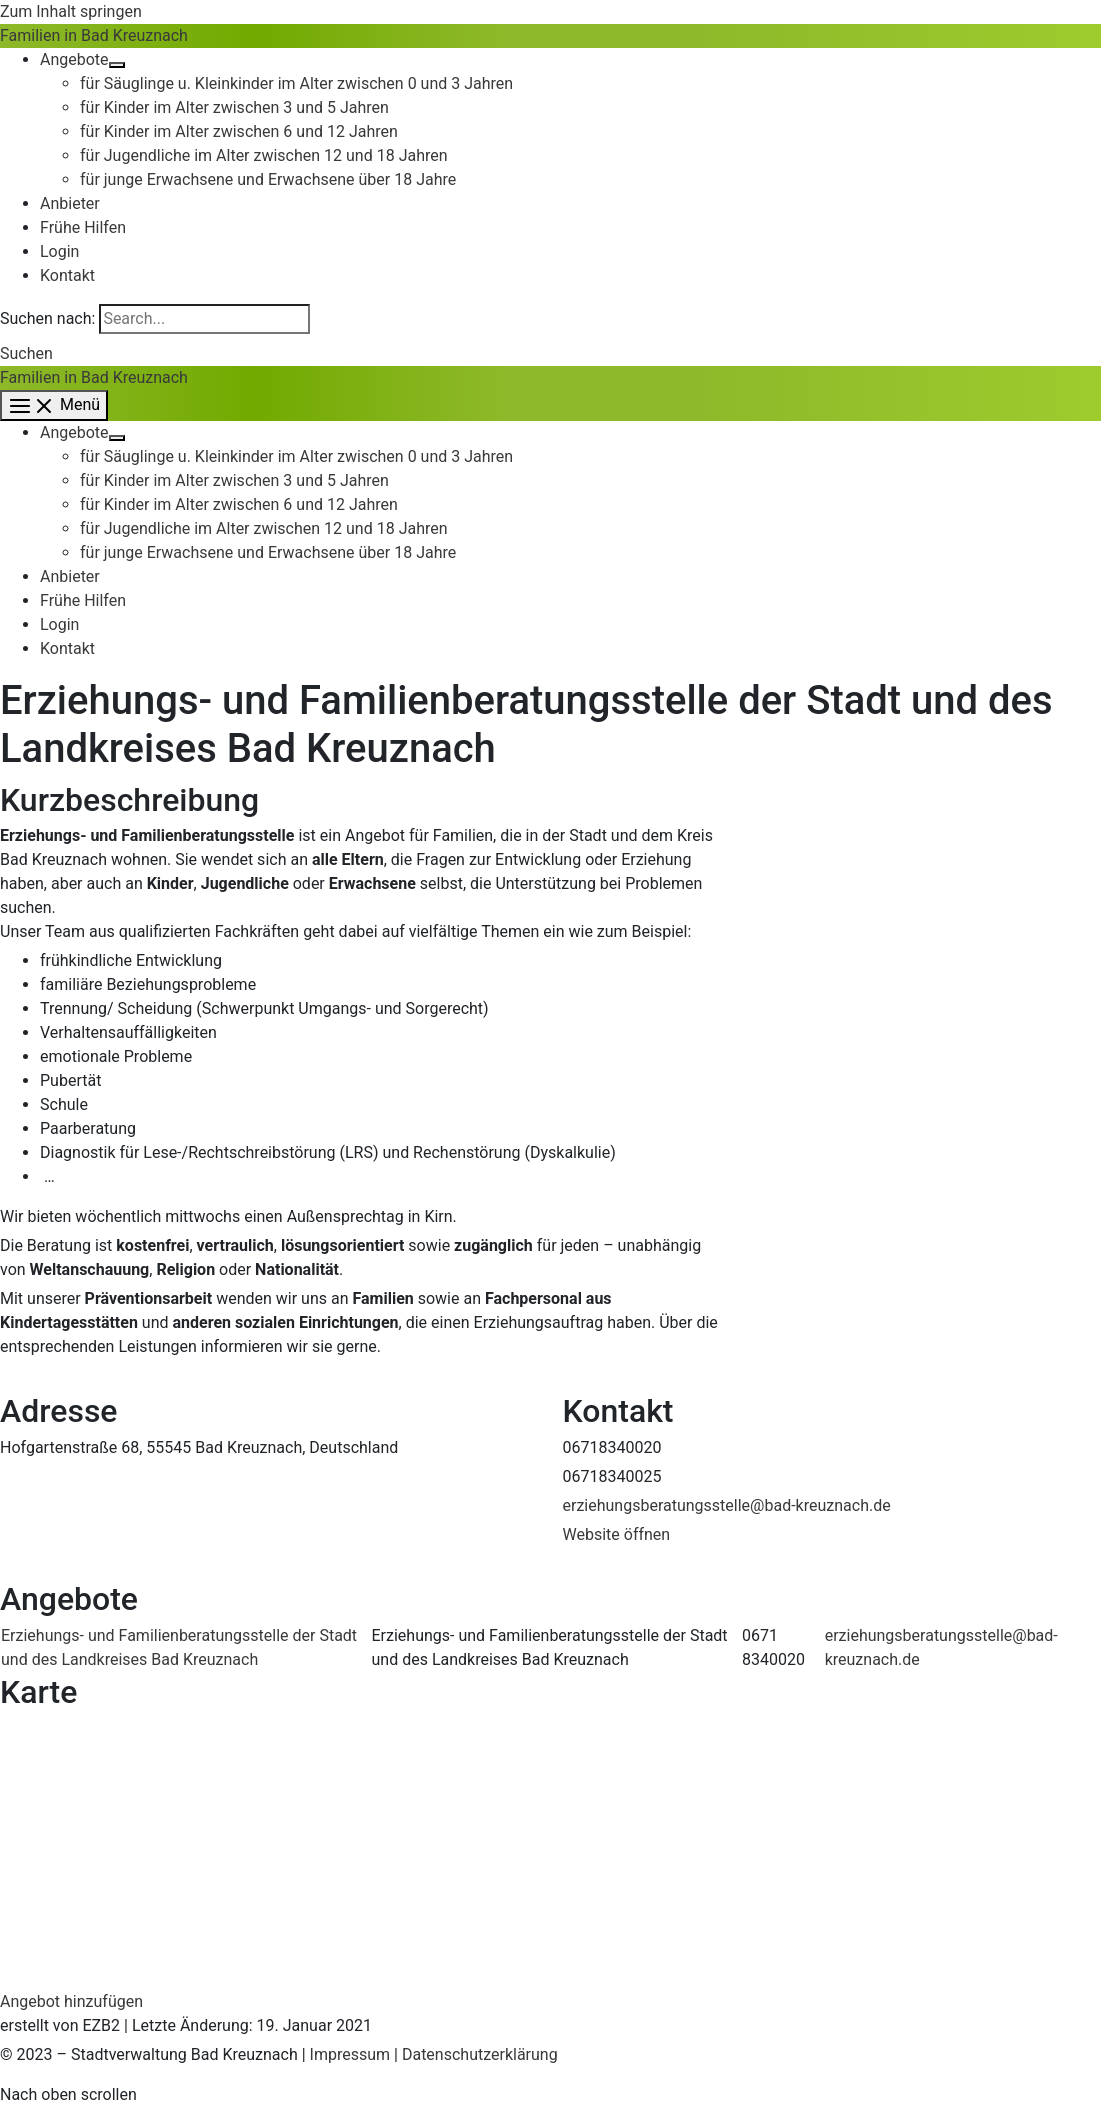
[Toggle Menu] (117, 65)
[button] (26, 353)
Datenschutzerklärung (480, 2054)
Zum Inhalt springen (71, 11)
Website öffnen (617, 1534)
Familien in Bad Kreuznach (94, 35)
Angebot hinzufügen (71, 2001)
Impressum (350, 2054)
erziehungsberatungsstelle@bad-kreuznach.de (727, 1505)
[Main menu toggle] (54, 405)
